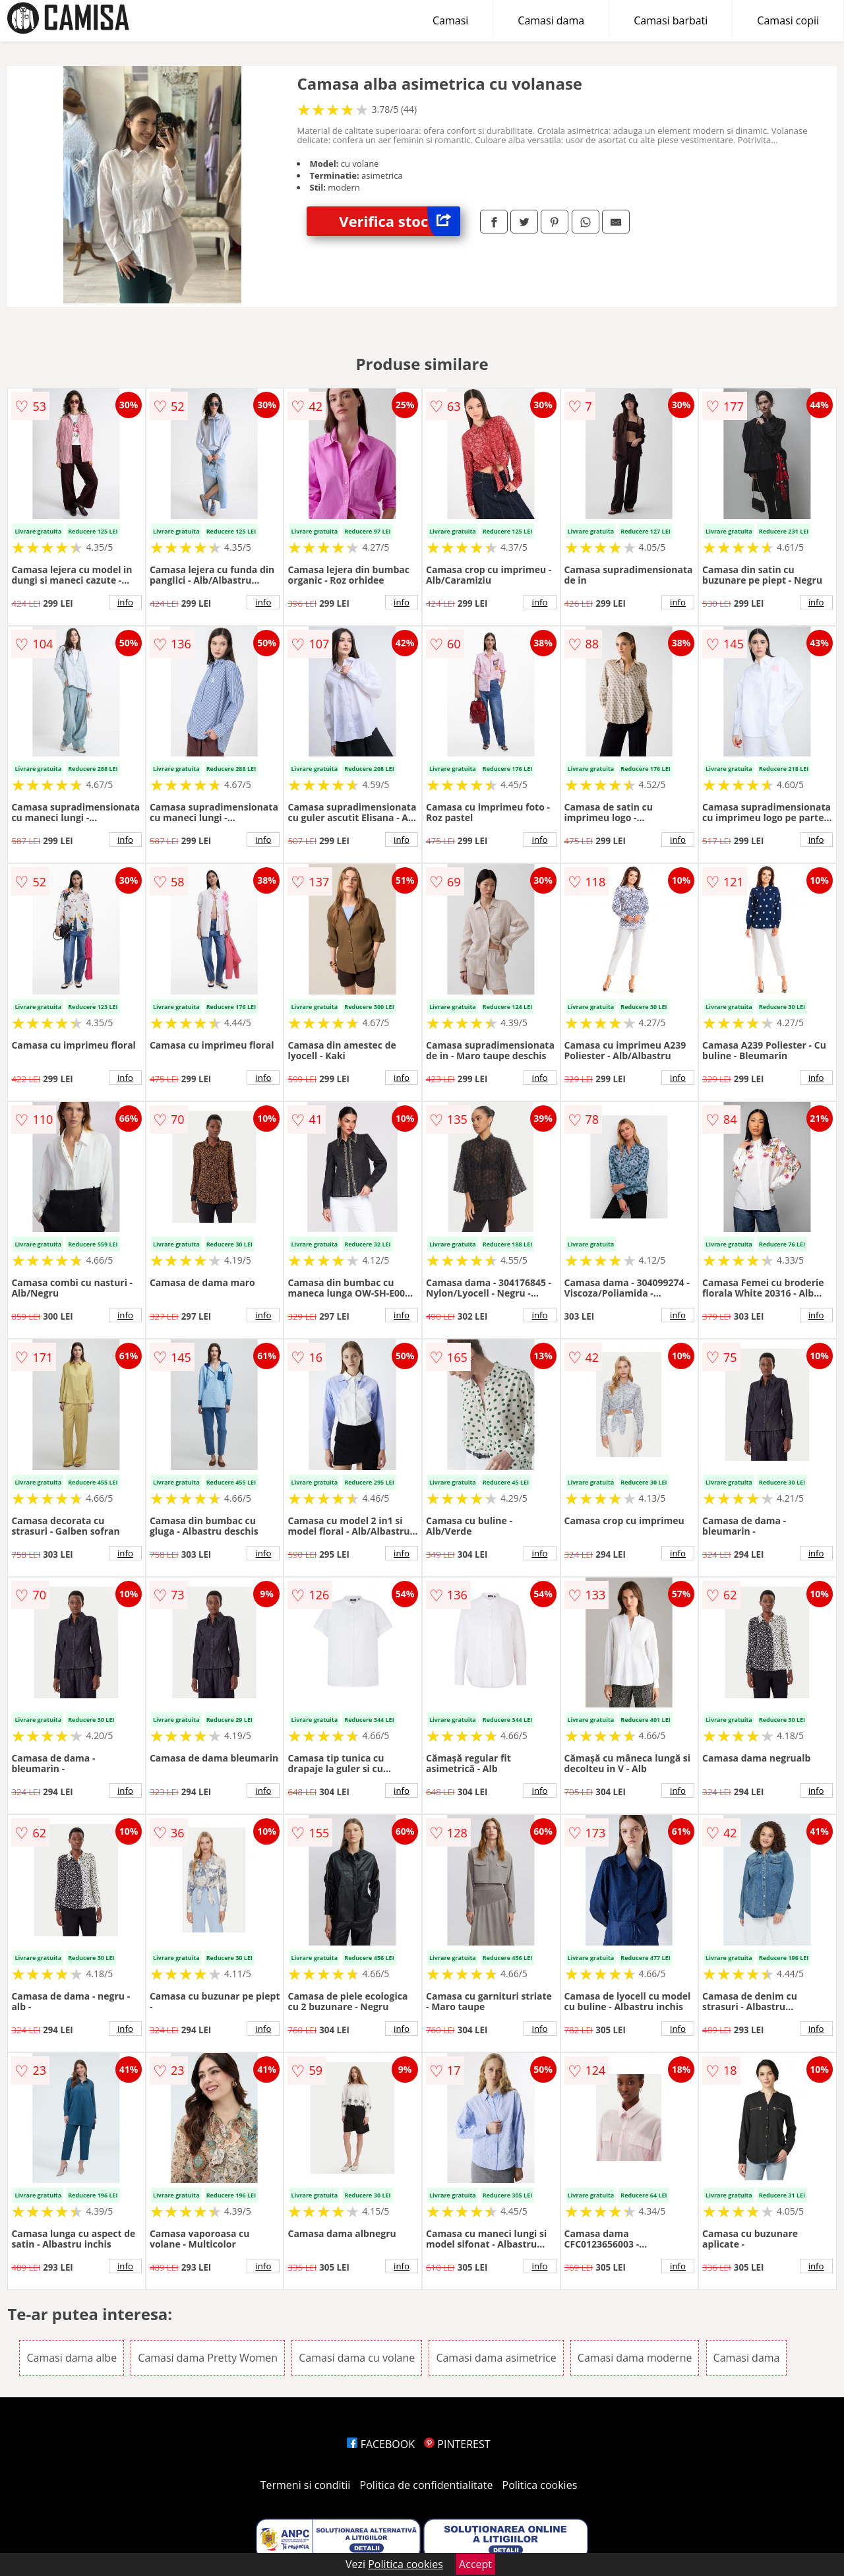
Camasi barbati (671, 20)
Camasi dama (551, 20)
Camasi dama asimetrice (496, 2357)
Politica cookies (540, 2485)
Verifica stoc (399, 221)
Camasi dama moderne (635, 2357)
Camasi (450, 20)
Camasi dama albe (71, 2357)
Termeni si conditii (305, 2485)
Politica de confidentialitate (426, 2485)
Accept (475, 2564)
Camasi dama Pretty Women (208, 2357)
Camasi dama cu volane (357, 2357)
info (125, 602)
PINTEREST (457, 2444)
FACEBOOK (381, 2444)
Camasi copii (788, 20)
